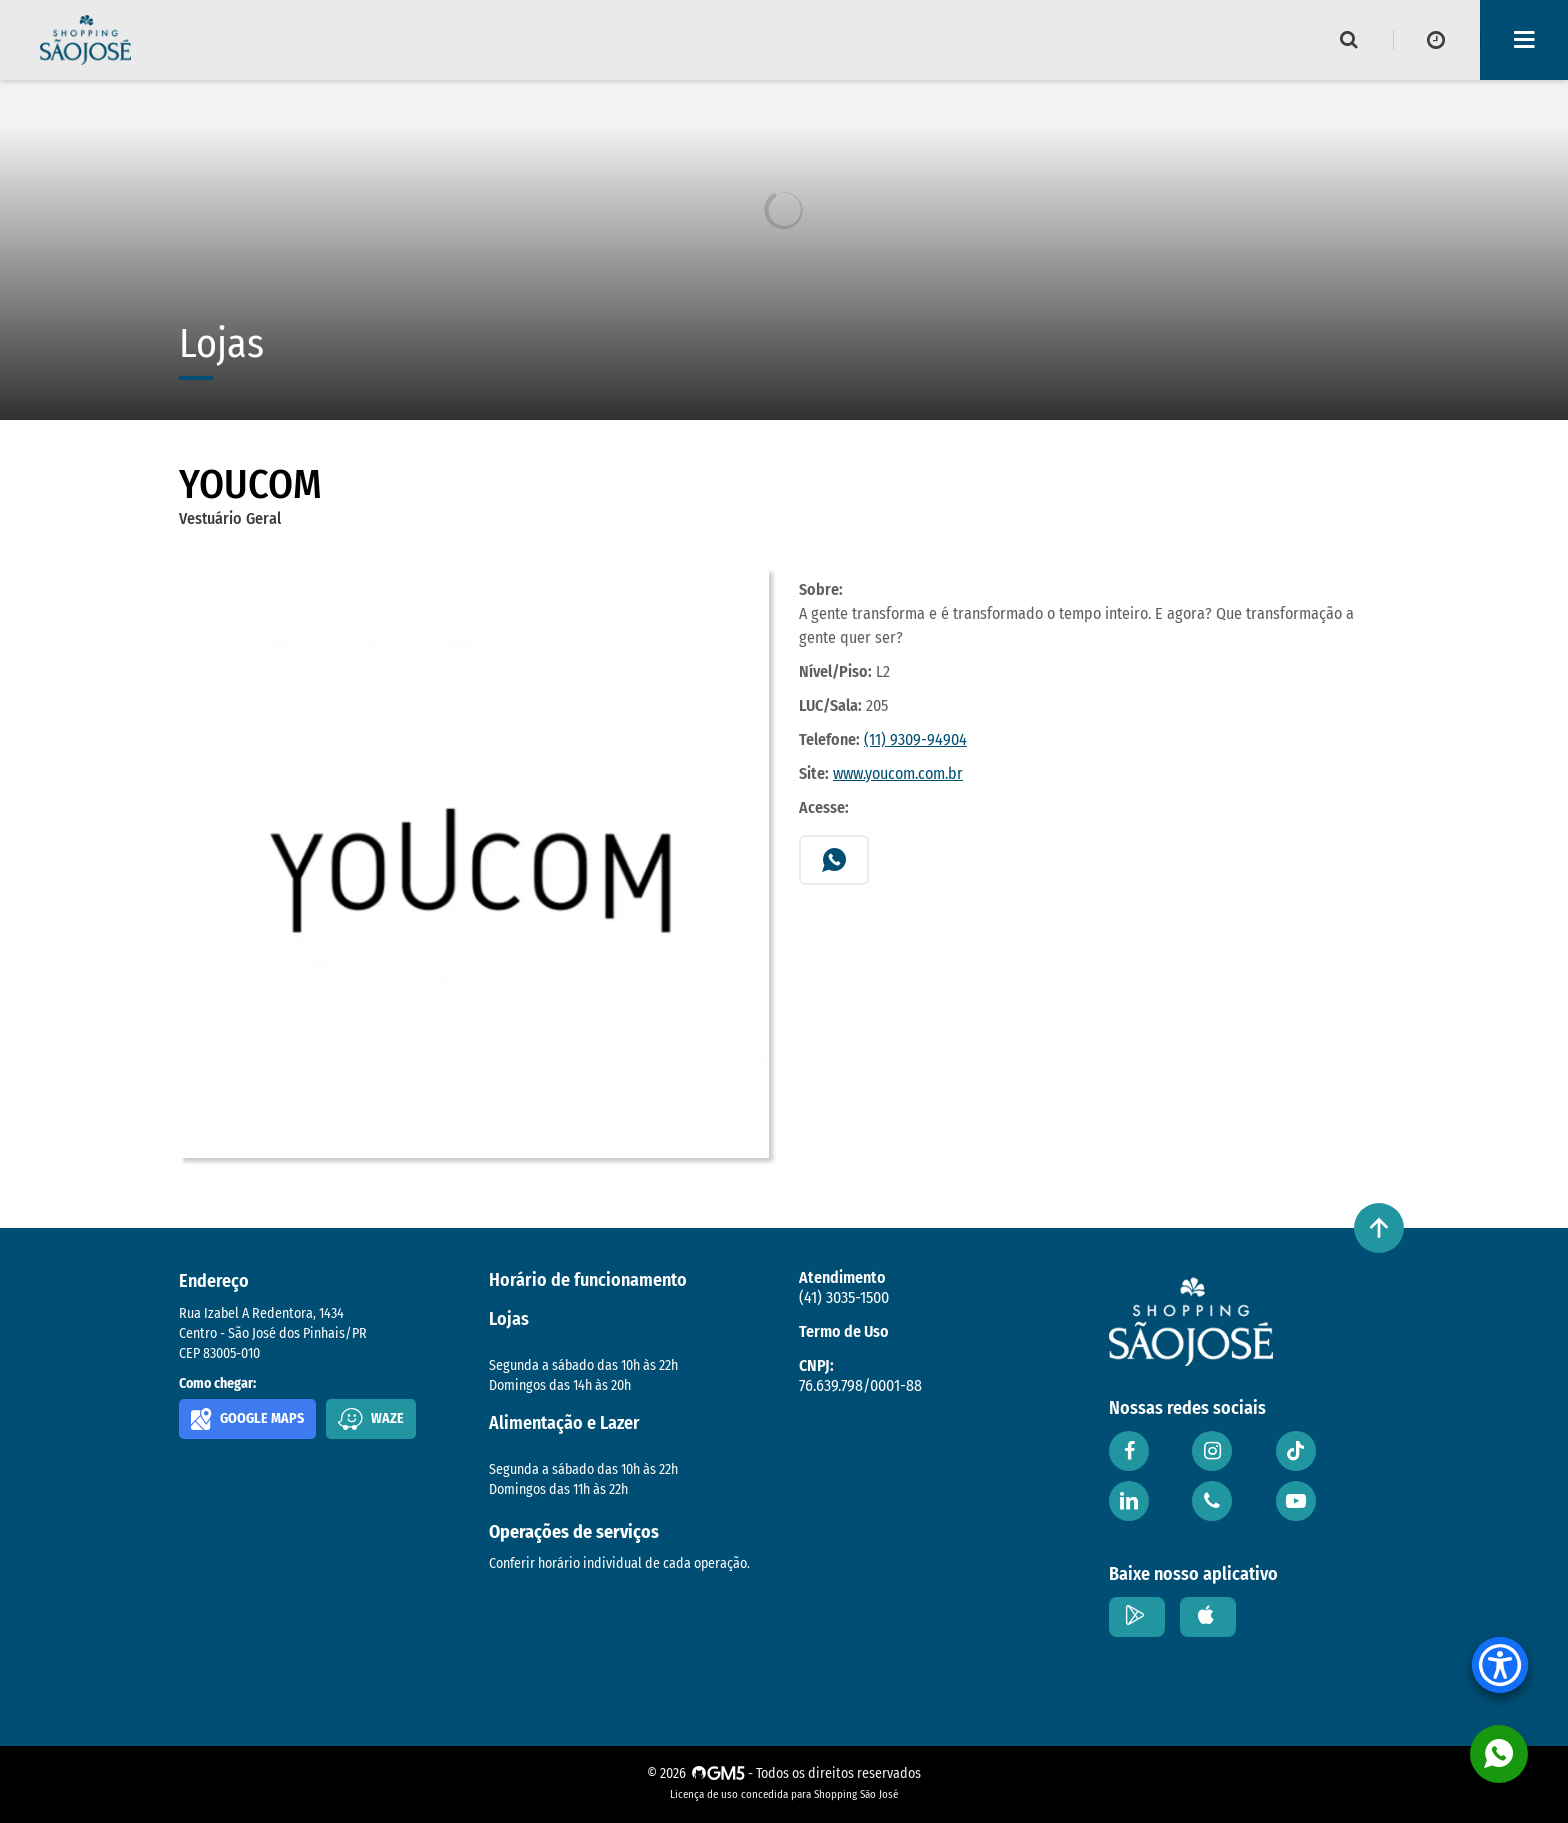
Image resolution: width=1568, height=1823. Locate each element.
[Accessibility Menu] (1500, 1665)
